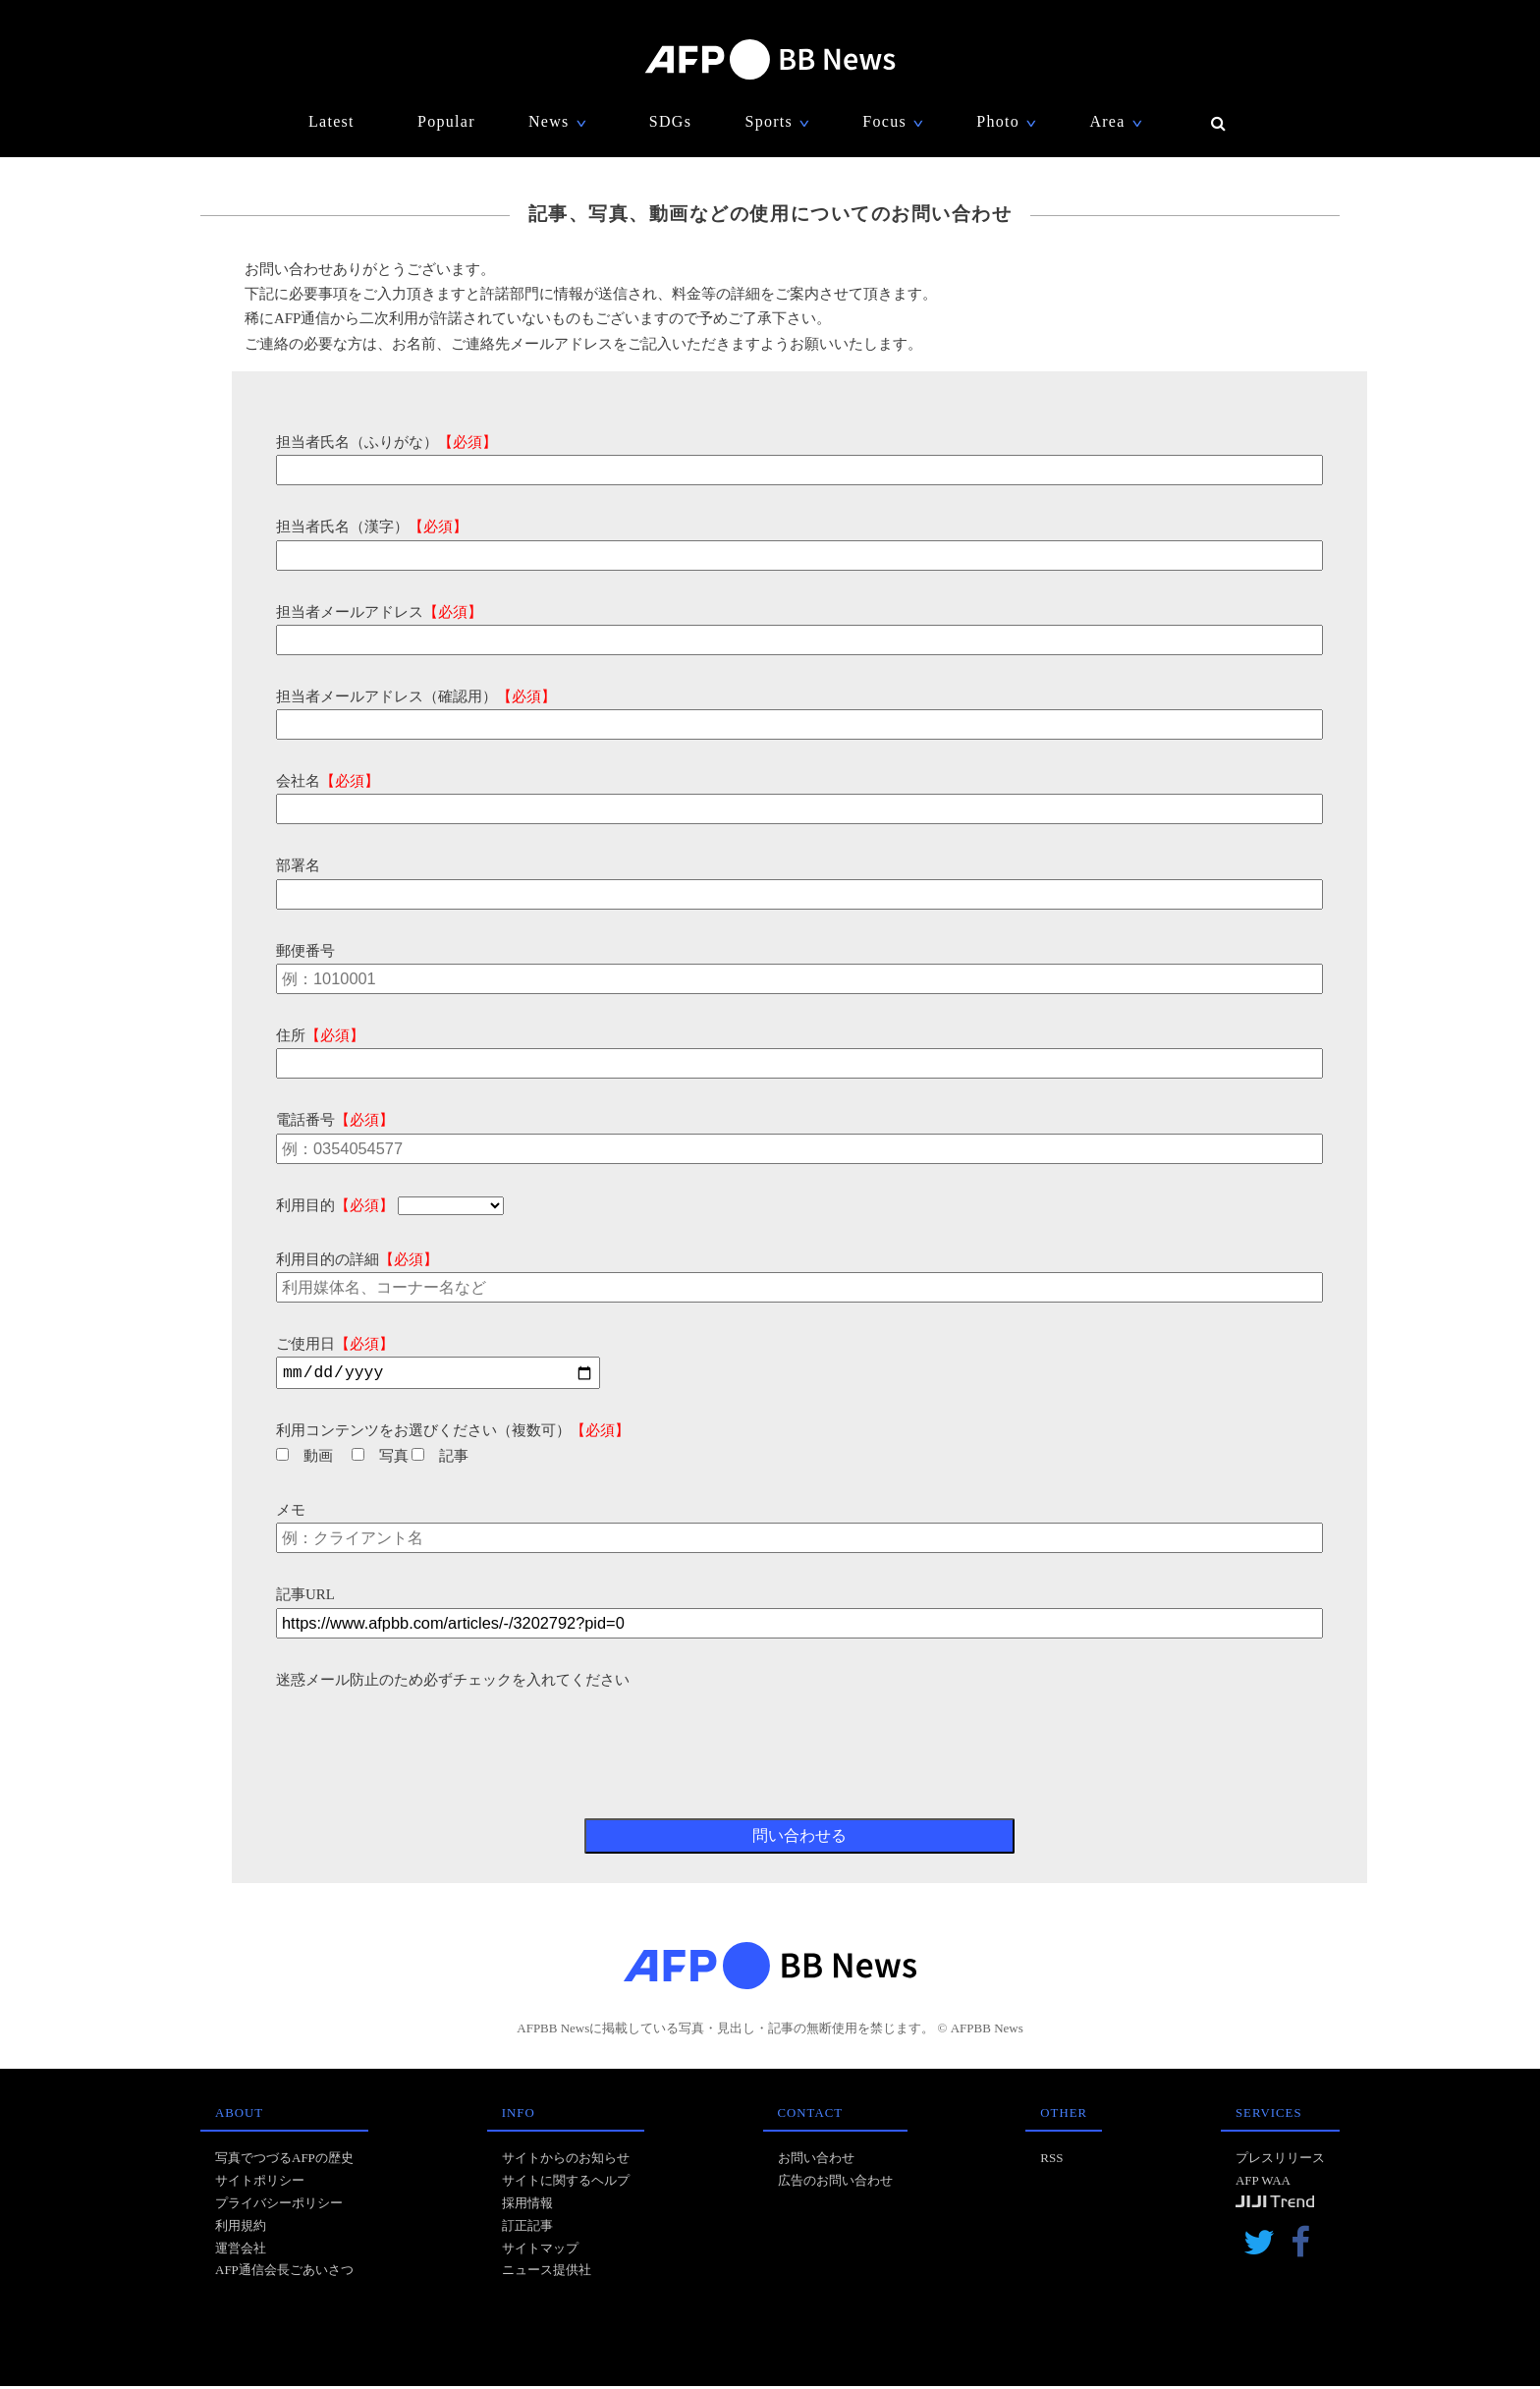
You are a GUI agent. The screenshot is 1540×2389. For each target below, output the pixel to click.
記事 (440, 1459)
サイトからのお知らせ (566, 2160)
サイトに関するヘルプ (566, 2183)
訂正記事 (527, 2228)
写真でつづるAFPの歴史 (284, 2160)
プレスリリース (1280, 2160)
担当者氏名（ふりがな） (386, 442)
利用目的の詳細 (357, 1259)
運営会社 (240, 2251)
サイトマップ (540, 2251)
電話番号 (335, 1120)
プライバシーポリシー (279, 2205)
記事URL (305, 1597)
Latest (331, 121)
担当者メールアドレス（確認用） (416, 696)
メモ (290, 1513)
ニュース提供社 (546, 2272)
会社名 (327, 781)
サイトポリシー (259, 2183)
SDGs (670, 121)
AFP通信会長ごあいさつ (284, 2272)
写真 (380, 1459)
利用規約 (240, 2228)
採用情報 (527, 2205)
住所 (320, 1035)
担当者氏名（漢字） (372, 526)
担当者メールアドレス (379, 612)
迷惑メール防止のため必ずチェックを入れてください (453, 1683)
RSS (1051, 2160)
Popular (446, 121)
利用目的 (335, 1205)
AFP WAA (1263, 2183)
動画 (304, 1459)
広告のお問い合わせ (835, 2183)
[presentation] (425, 1733)
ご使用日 (335, 1344)
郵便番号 (305, 951)
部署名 (298, 865)
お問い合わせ (816, 2160)
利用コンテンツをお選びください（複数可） (453, 1433)
